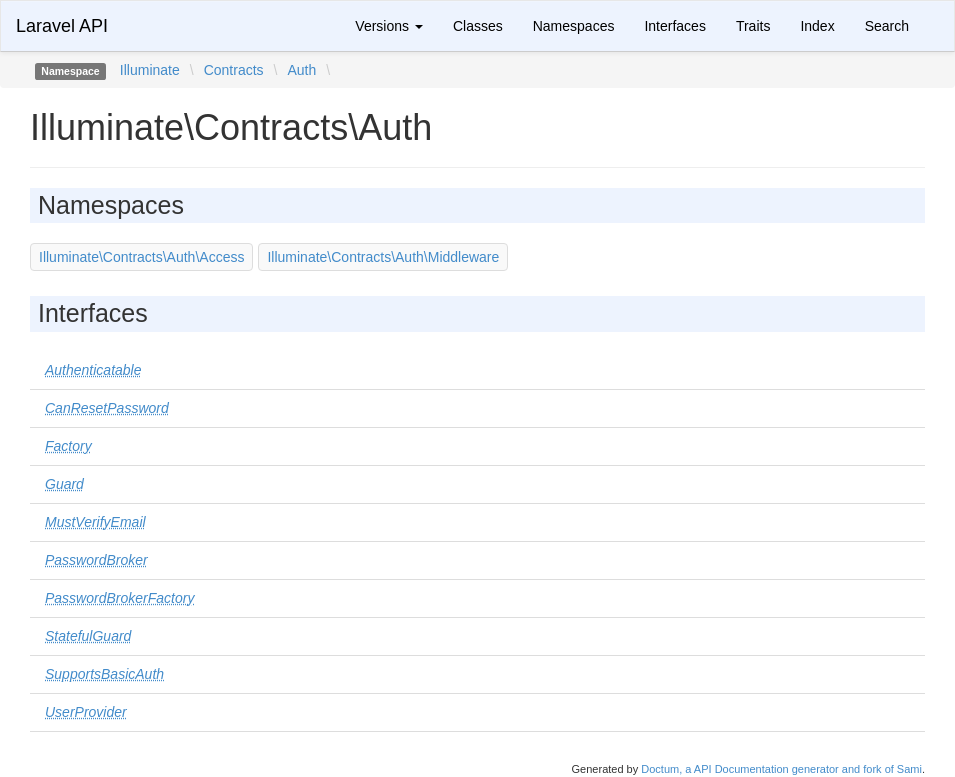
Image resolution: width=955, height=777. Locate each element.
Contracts (234, 70)
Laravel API (62, 26)
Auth (301, 70)
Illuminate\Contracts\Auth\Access (141, 257)
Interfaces (674, 26)
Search (887, 26)
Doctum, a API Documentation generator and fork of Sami (781, 769)
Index (817, 26)
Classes (478, 26)
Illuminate (150, 70)
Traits (753, 26)
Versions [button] (389, 26)
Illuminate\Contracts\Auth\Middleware (383, 257)
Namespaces (574, 26)
